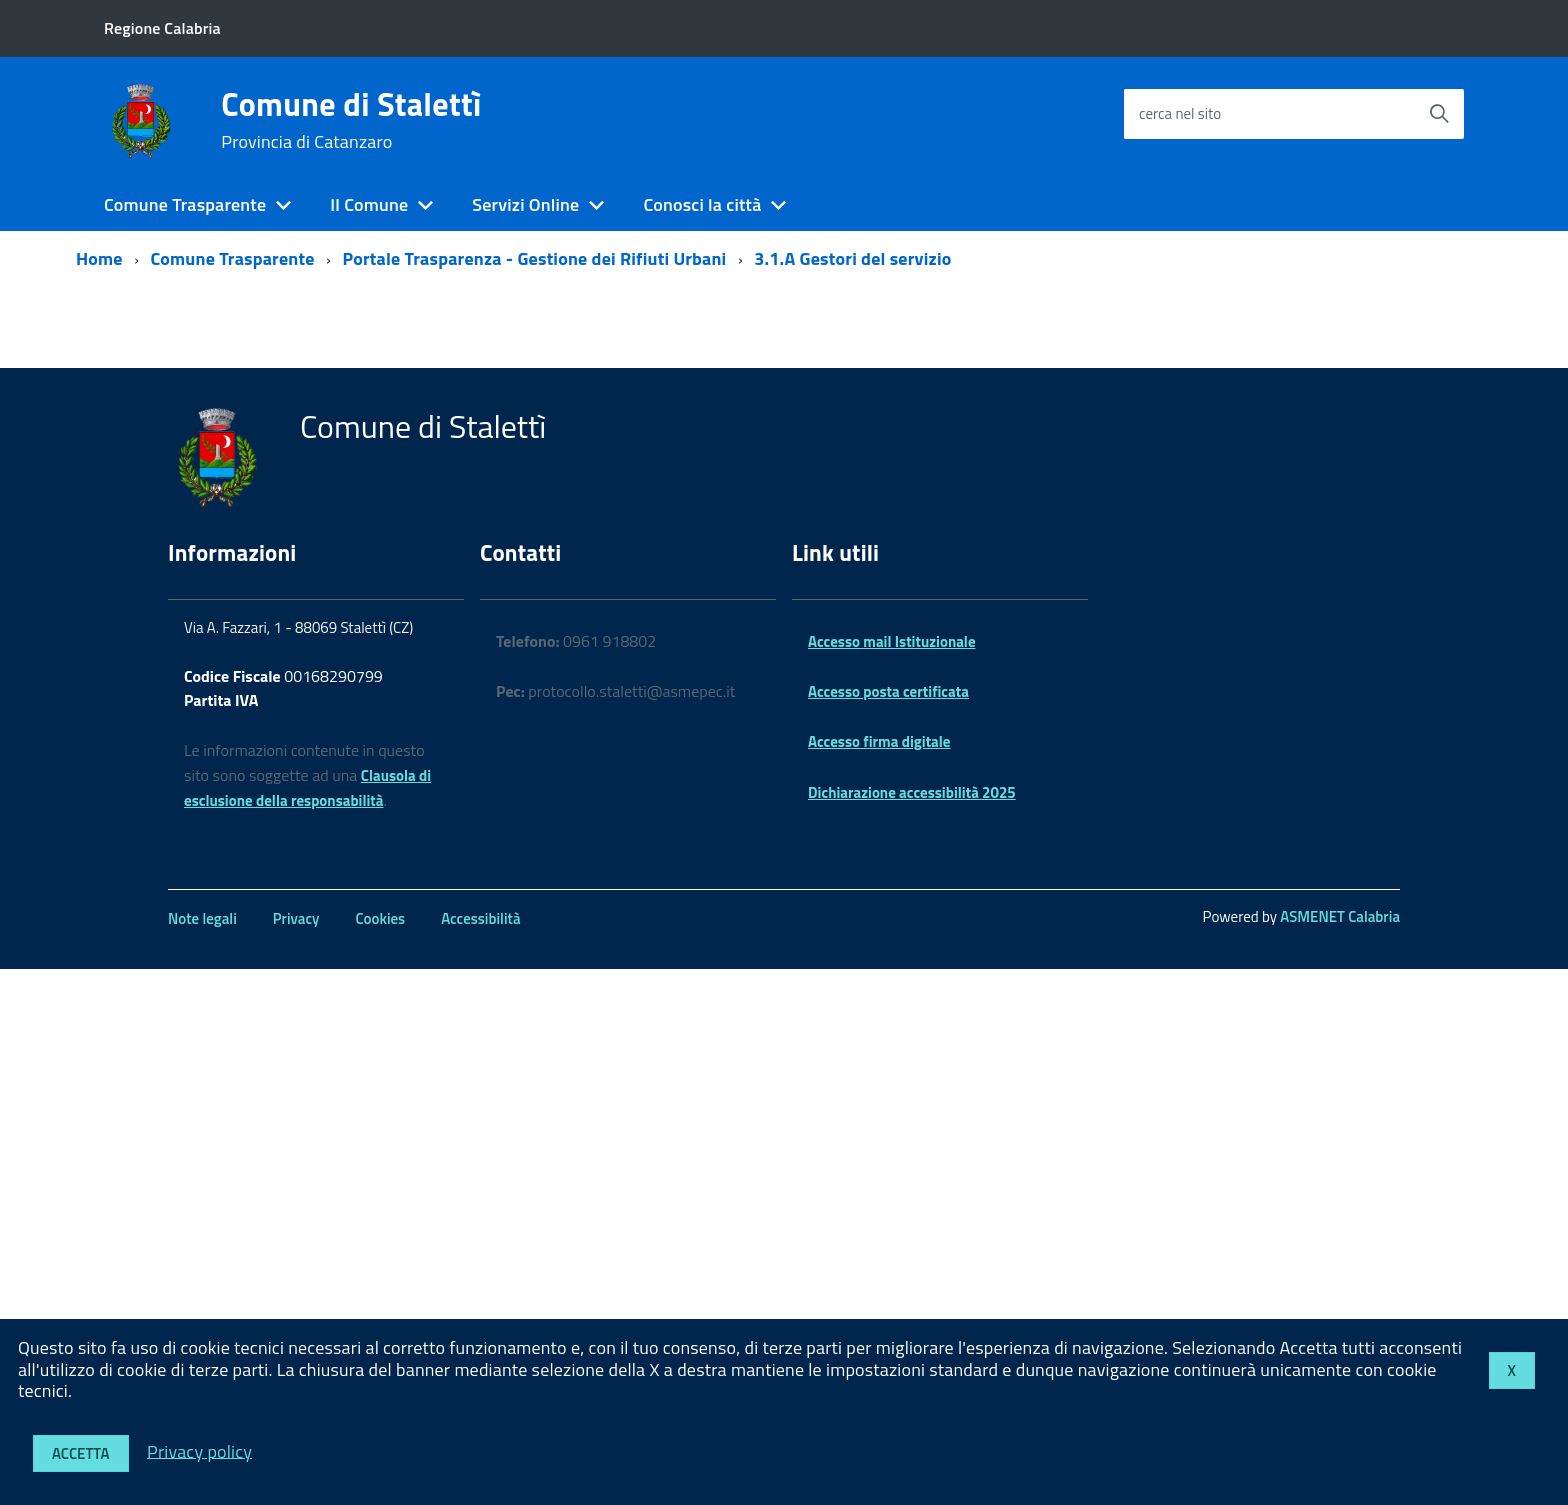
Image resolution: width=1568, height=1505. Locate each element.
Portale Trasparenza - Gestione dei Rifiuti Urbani (534, 258)
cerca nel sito (1180, 113)
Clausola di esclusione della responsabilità (307, 788)
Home (99, 258)
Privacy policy (199, 1450)
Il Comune (369, 204)
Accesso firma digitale (879, 741)
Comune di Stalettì (351, 120)
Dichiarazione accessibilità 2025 (912, 792)
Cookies (380, 918)
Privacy (296, 918)
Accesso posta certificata (888, 691)
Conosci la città (702, 204)
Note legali (202, 918)
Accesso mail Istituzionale (892, 641)
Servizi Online (525, 204)
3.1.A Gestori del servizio (852, 258)
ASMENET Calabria (1340, 916)
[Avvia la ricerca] (1439, 114)
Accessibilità (480, 918)
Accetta (81, 1453)
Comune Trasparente (185, 204)
